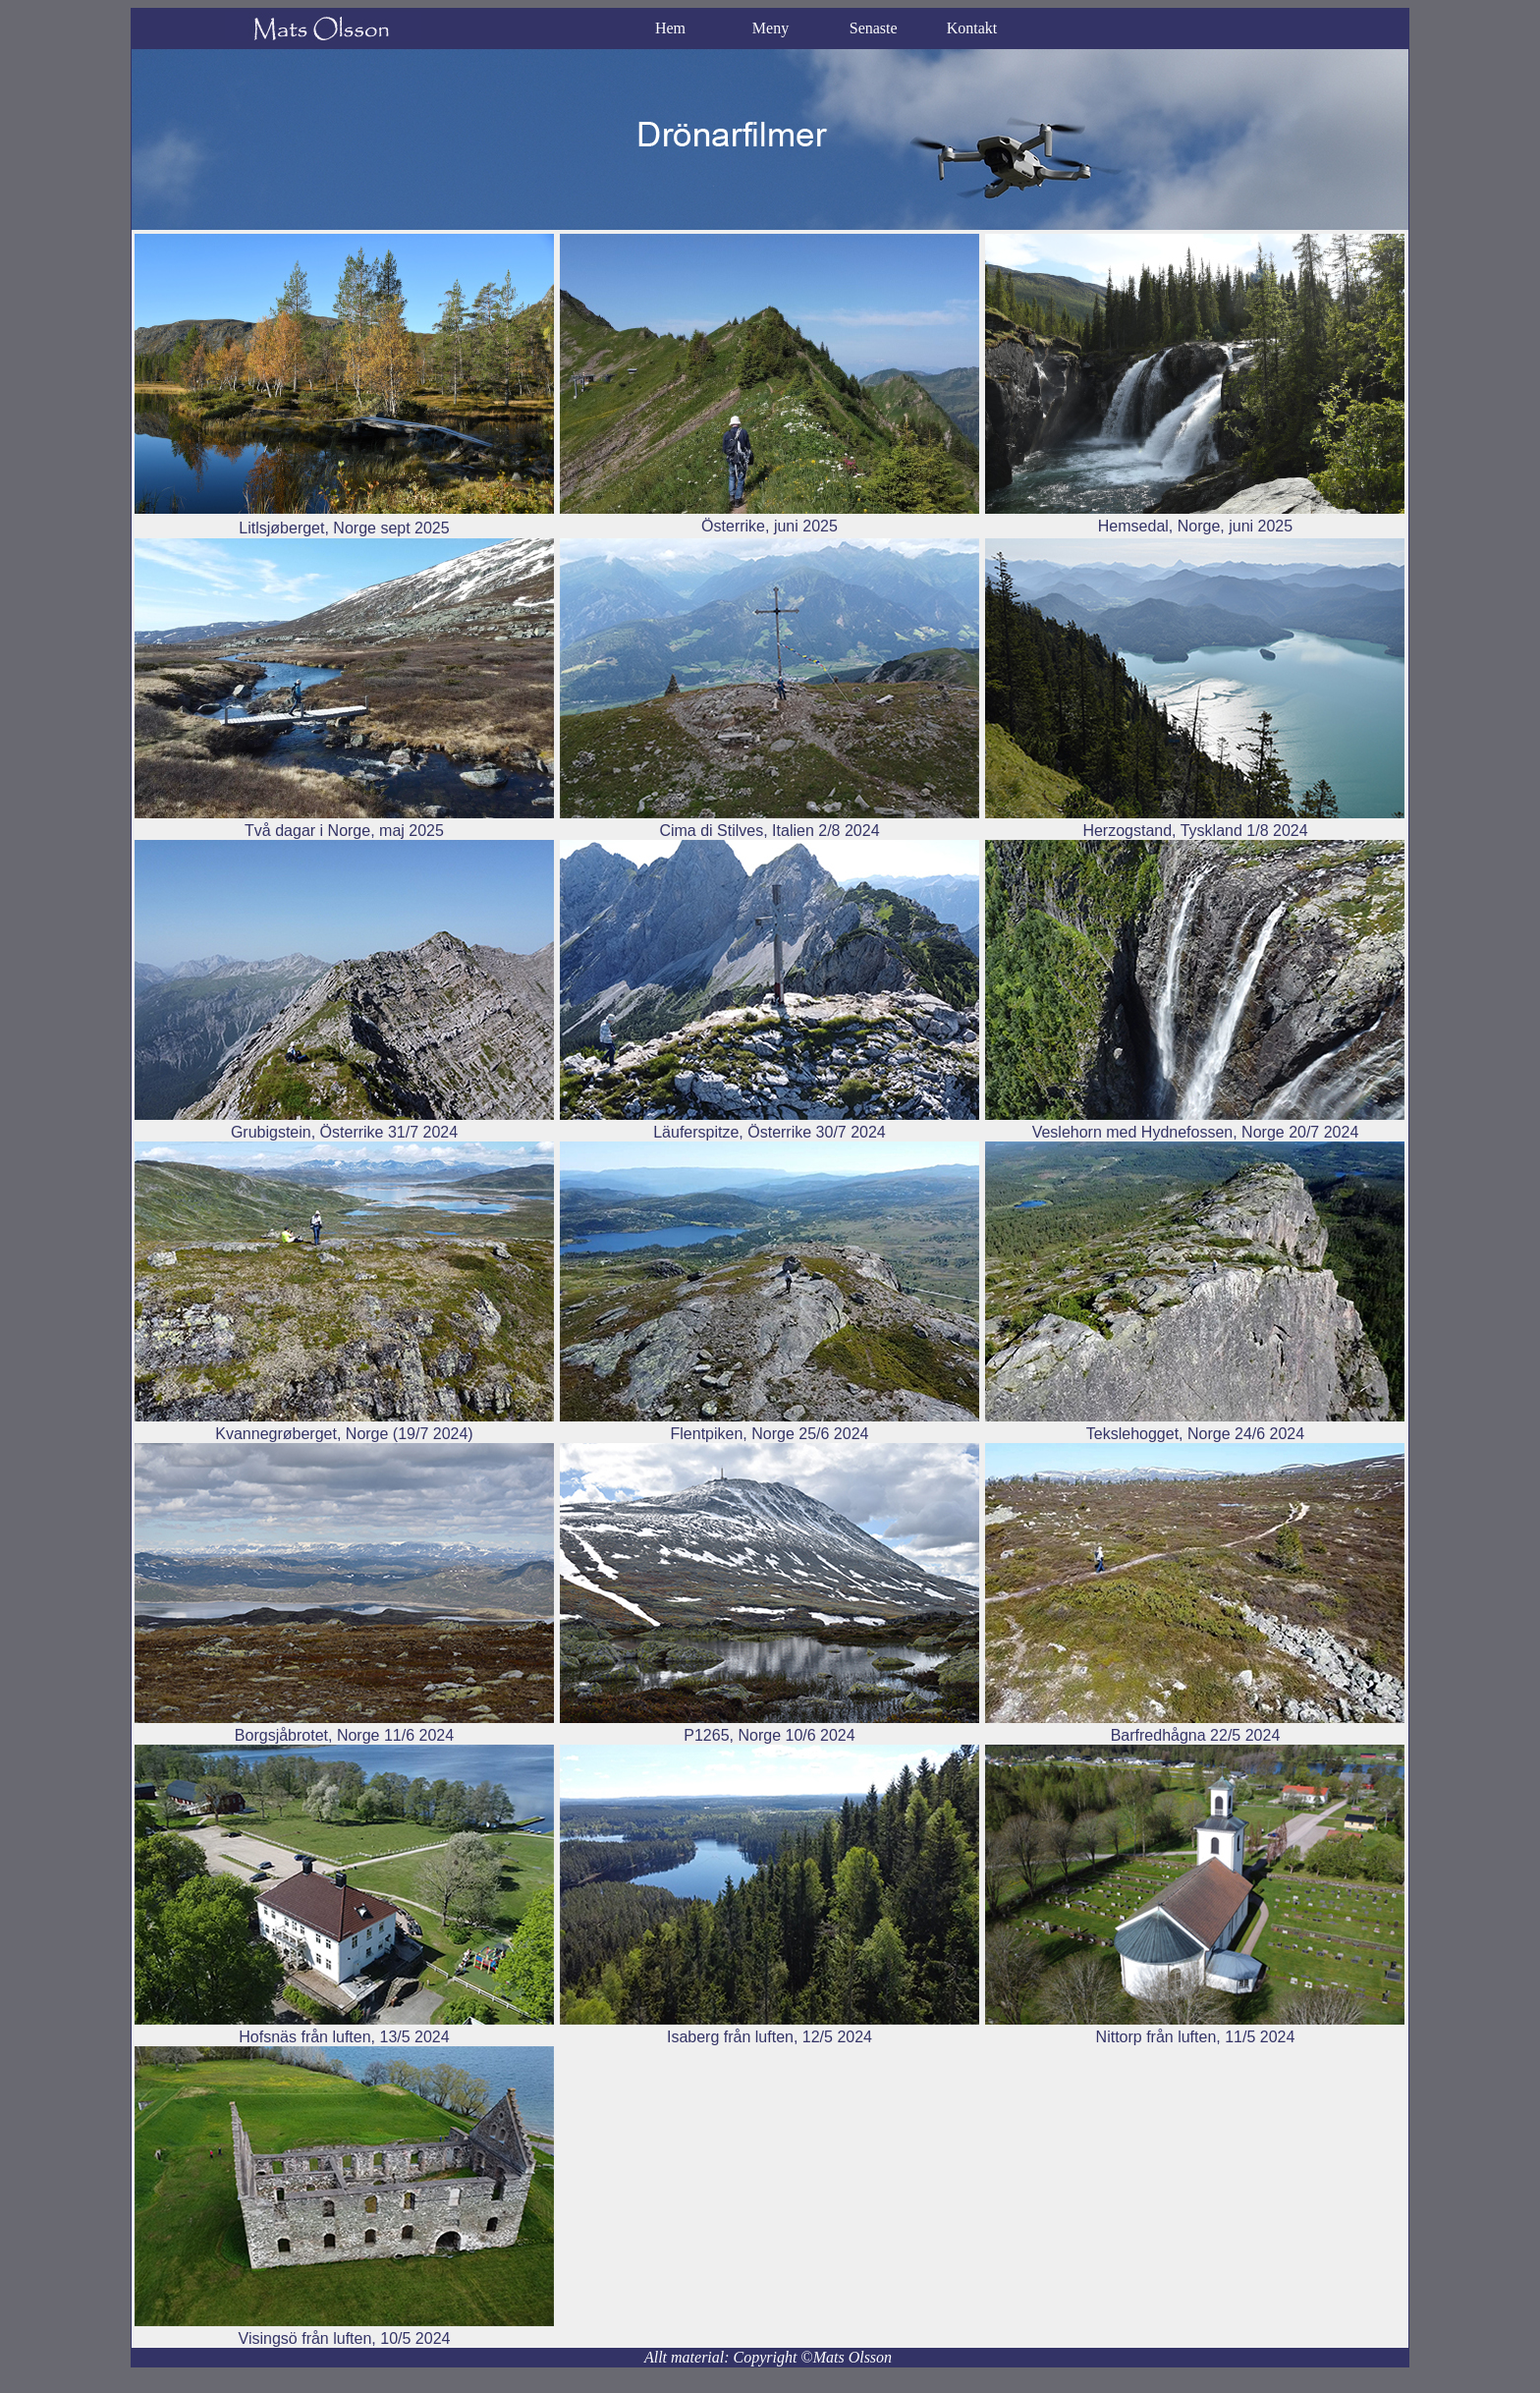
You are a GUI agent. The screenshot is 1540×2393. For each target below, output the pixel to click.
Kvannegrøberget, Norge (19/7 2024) (343, 1433)
